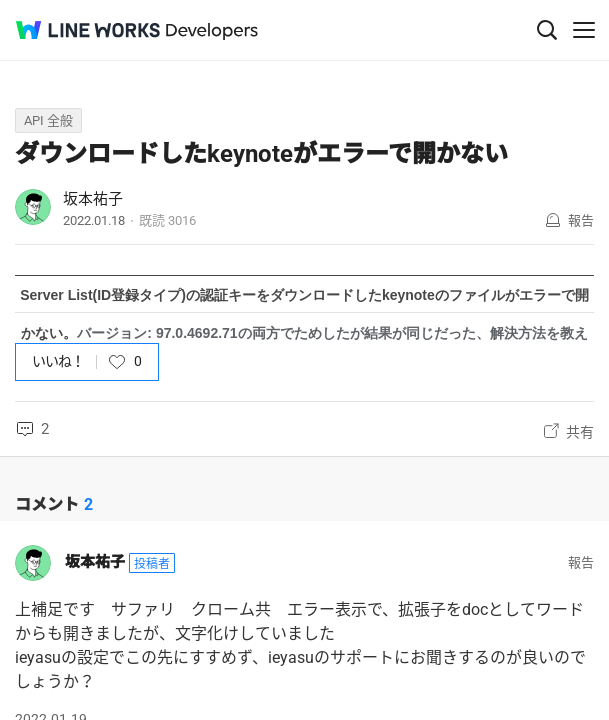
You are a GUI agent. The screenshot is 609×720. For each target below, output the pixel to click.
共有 (580, 432)
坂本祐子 (93, 199)
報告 (581, 220)
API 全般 (48, 120)
